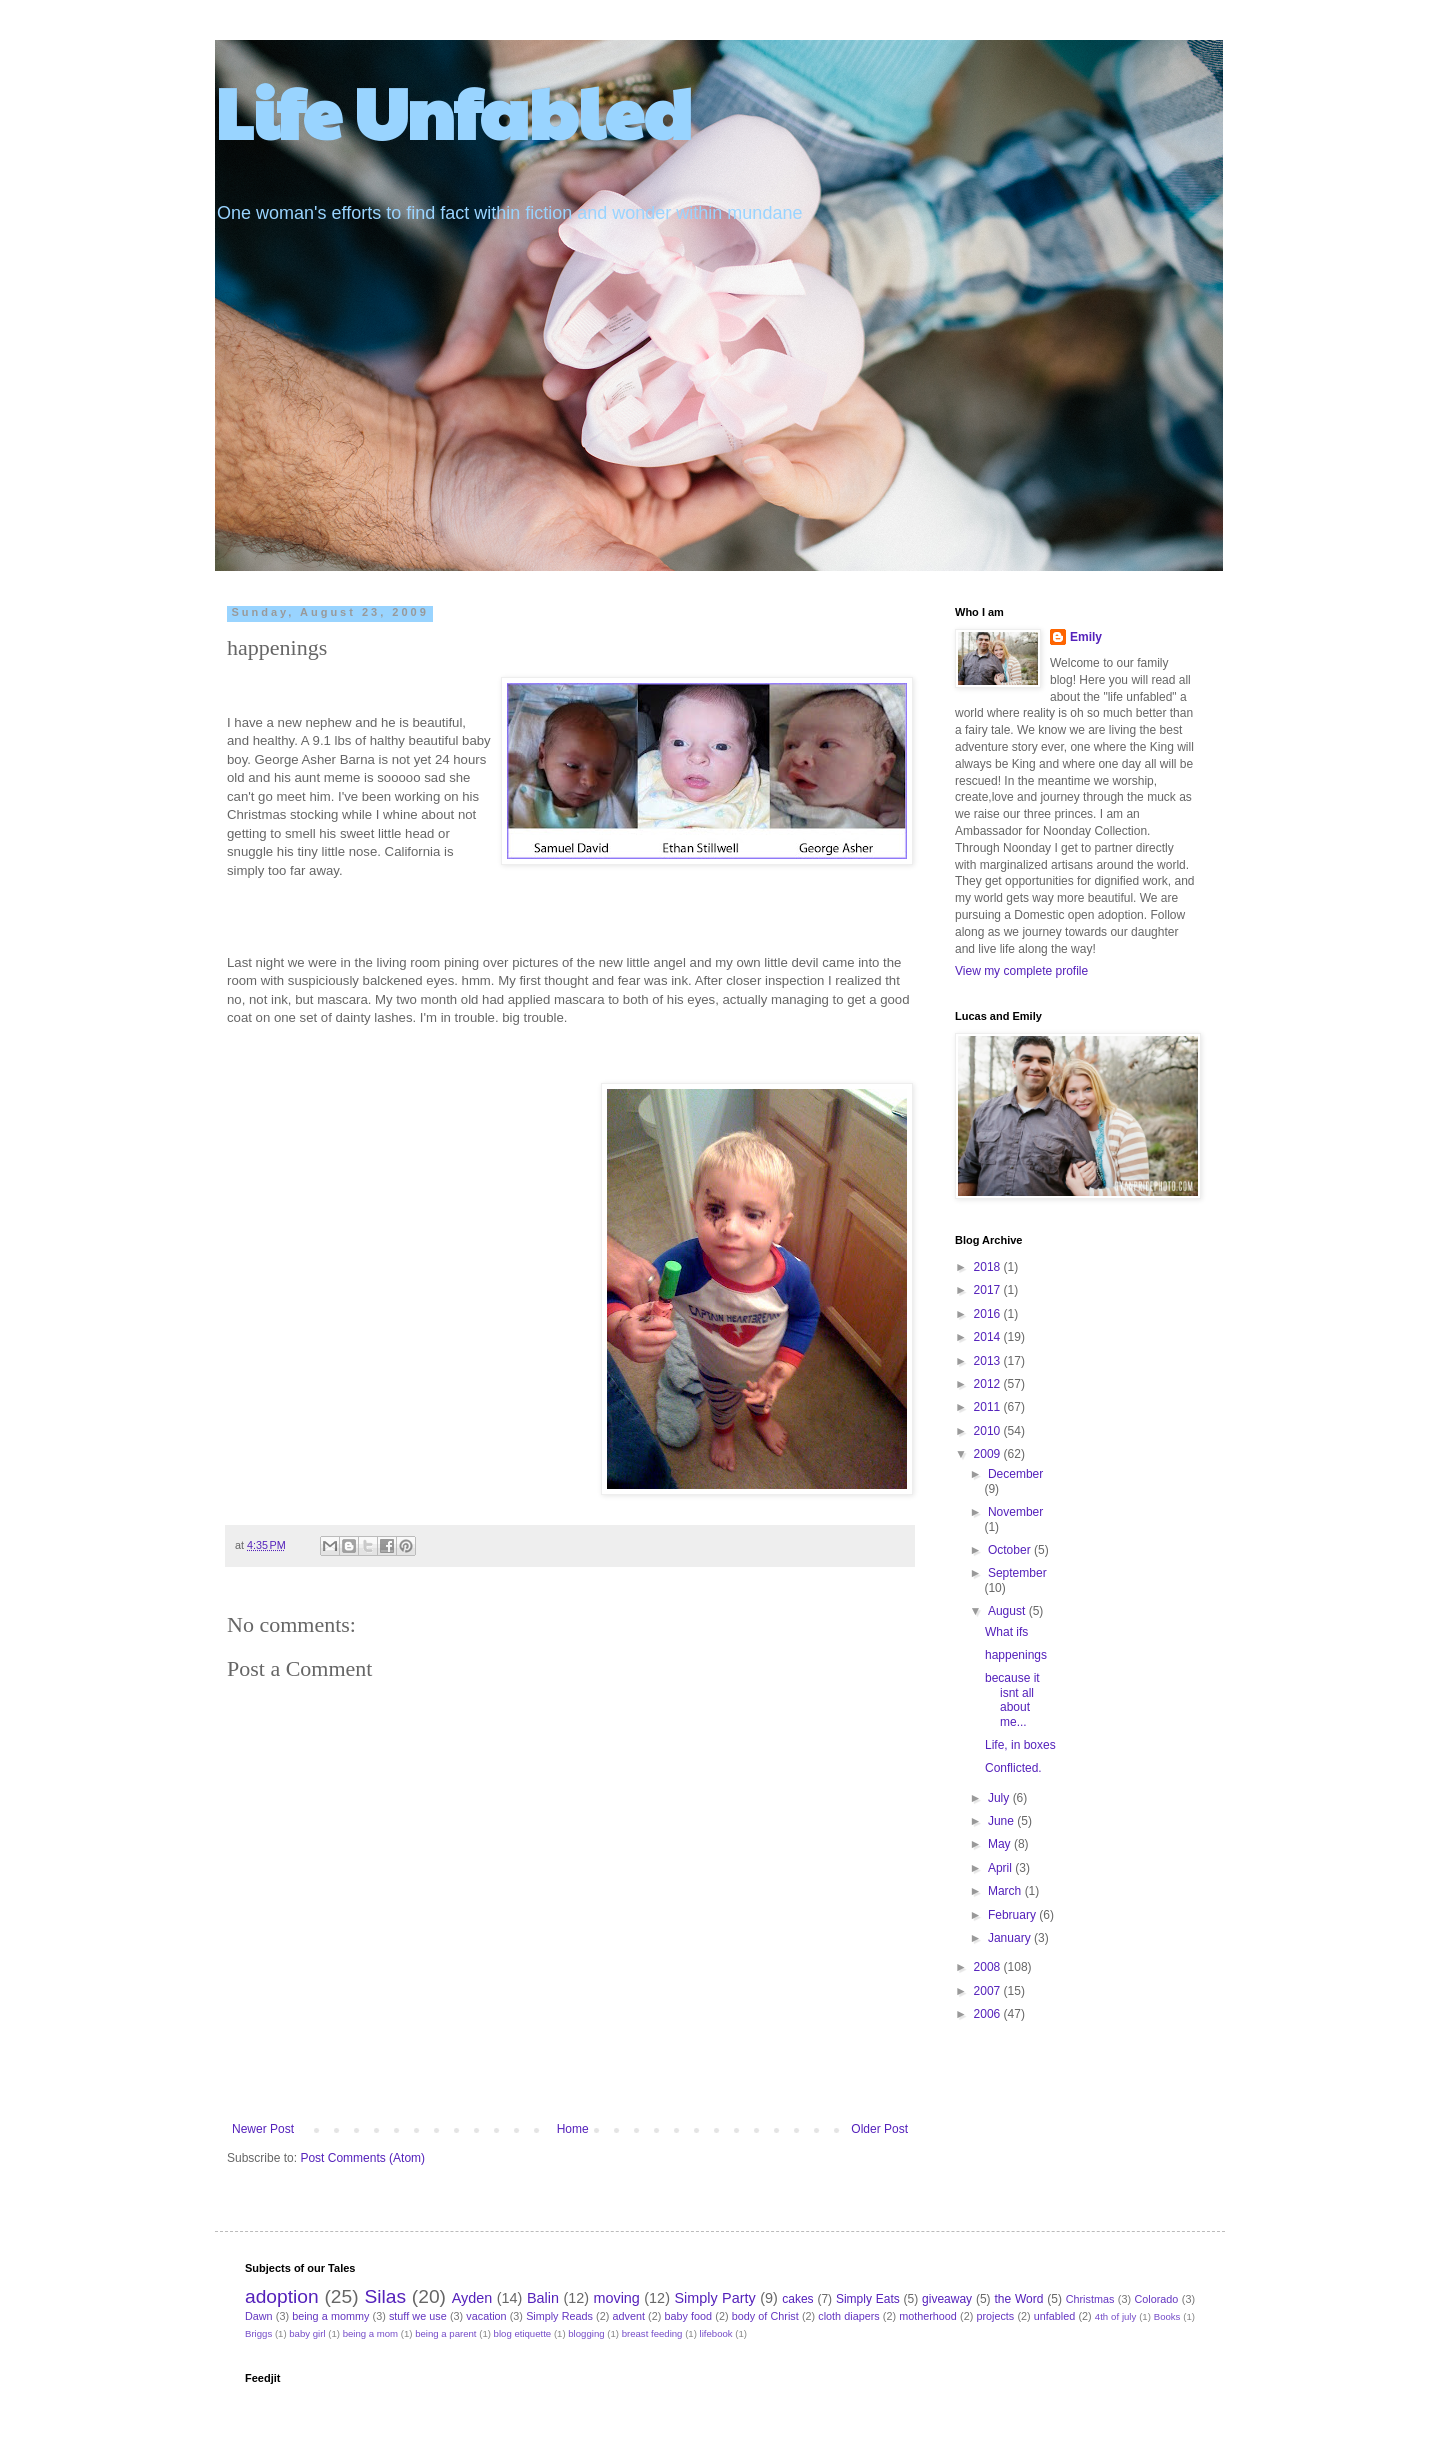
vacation (486, 2316)
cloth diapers (848, 2316)
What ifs (1006, 1632)
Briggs (258, 2333)
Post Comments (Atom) (362, 2158)
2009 (989, 1454)
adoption (282, 2296)
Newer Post (263, 2129)
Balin (543, 2298)
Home (573, 2129)
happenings (1016, 1655)
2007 (989, 1991)
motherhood (928, 2316)
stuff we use (418, 2316)
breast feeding (652, 2333)
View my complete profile (1021, 971)
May (1001, 1844)
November (1015, 1512)
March (1006, 1891)
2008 (989, 1967)
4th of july (1115, 2316)
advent (629, 2316)
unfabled (1054, 2316)
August (1008, 1611)
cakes (797, 2299)
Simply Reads (559, 2316)
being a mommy (330, 2316)
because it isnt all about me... (1012, 1699)
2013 (989, 1361)
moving (616, 2298)
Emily (1086, 637)
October (1011, 1550)
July (1000, 1798)
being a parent (445, 2333)
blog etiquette (523, 2333)
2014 (989, 1337)
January (1011, 1938)
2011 (989, 1407)
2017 (989, 1290)
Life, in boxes (1020, 1745)
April (1001, 1868)
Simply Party (714, 2298)
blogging (586, 2333)
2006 (989, 2014)
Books (1167, 2316)
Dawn (259, 2316)
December (1015, 1474)
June (1002, 1821)
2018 (989, 1267)
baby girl (307, 2333)
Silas (385, 2296)
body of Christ (765, 2316)
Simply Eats (868, 2299)
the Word (1018, 2299)
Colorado (1156, 2299)
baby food (689, 2316)
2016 (989, 1314)
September (1017, 1573)
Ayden (472, 2298)
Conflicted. (1013, 1768)
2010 (989, 1431)
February (1013, 1915)
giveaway (947, 2299)
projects (995, 2316)
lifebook (716, 2333)
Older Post (879, 2129)
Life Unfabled (453, 111)
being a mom (370, 2333)
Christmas (1090, 2299)
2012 (989, 1384)
